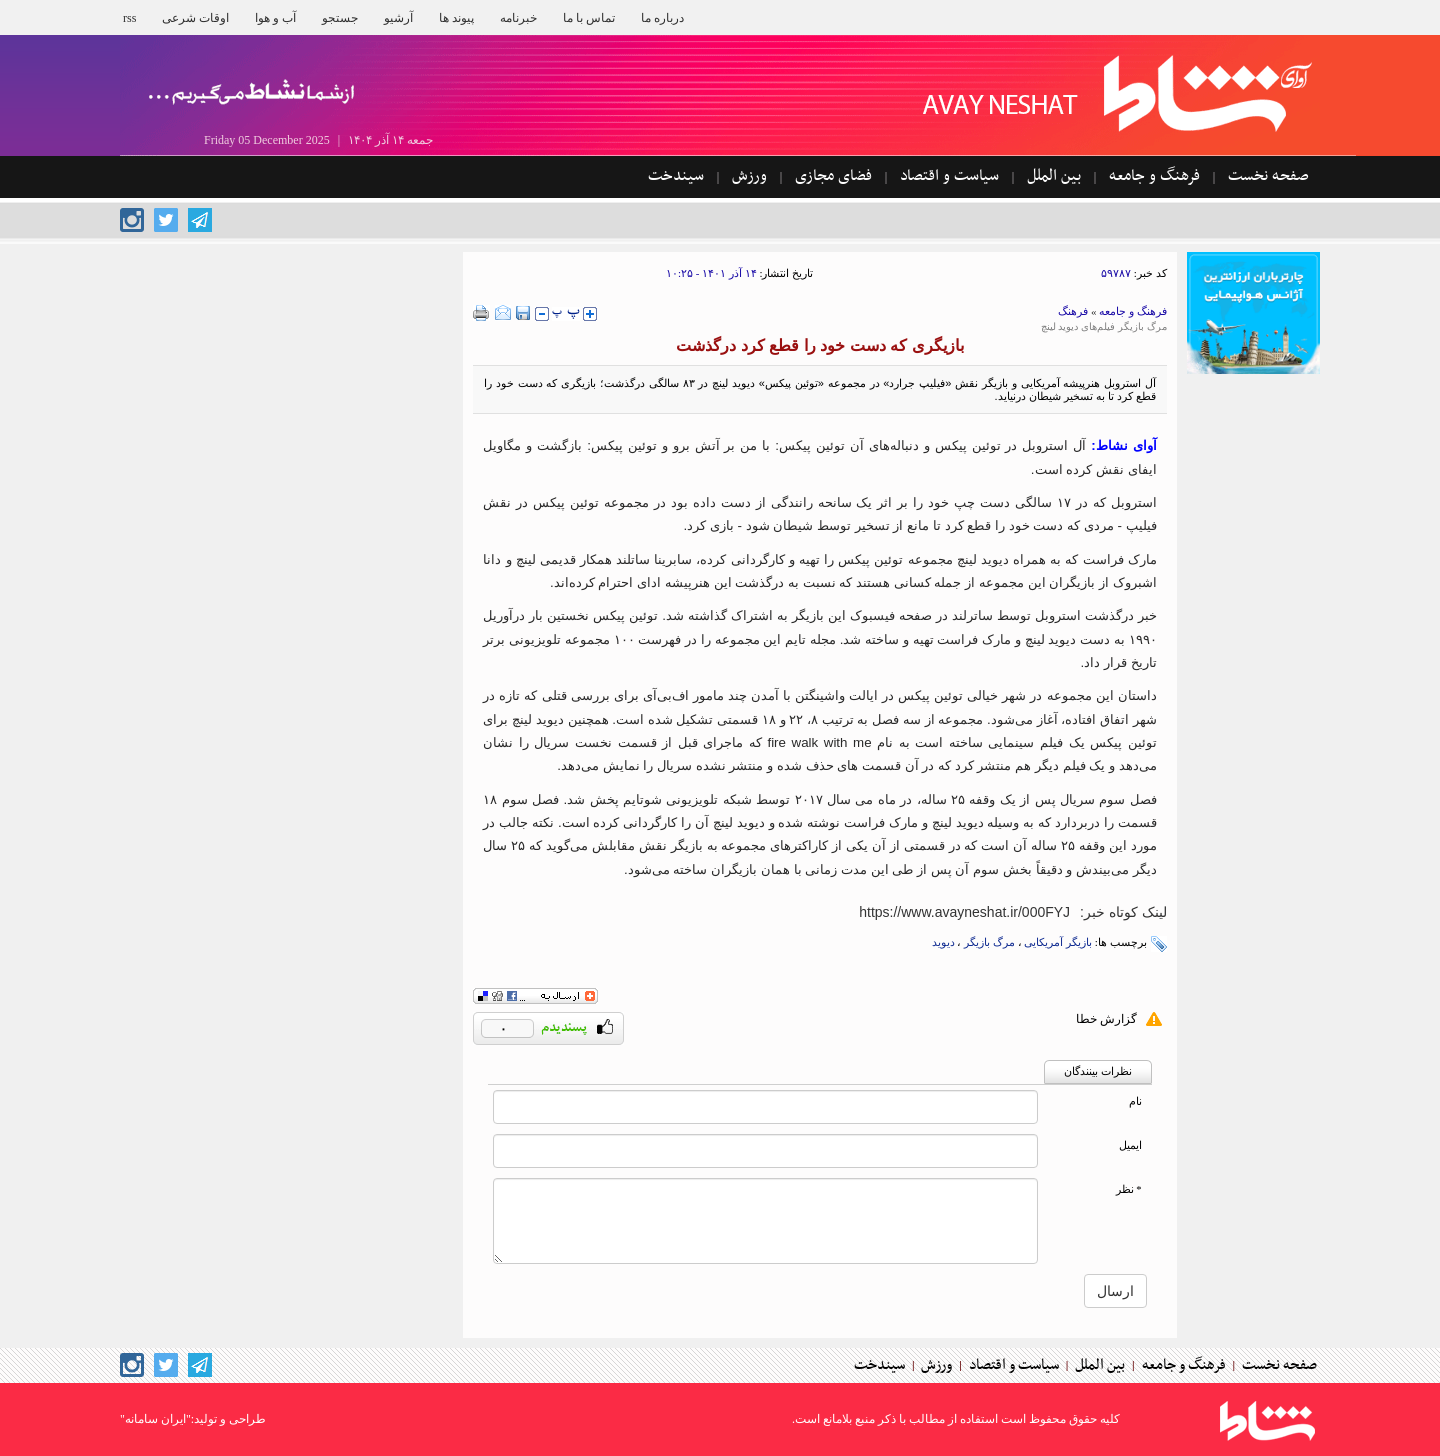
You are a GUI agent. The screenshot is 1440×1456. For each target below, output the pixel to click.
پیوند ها (456, 18)
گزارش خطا (1106, 1019)
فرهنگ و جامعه (1154, 176)
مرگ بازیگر (989, 942)
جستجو (340, 18)
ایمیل (1130, 1145)
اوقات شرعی (195, 18)
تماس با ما (589, 18)
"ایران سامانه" (155, 1419)
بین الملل (1054, 176)
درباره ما (662, 18)
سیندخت (676, 176)
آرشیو (398, 18)
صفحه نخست (1268, 176)
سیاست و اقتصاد (949, 176)
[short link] (964, 912)
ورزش (749, 176)
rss (129, 18)
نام (1135, 1101)
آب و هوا (275, 18)
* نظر (1129, 1189)
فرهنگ (1073, 311)
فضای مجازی (833, 176)
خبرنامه (518, 18)
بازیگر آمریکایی (1058, 942)
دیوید (943, 942)
